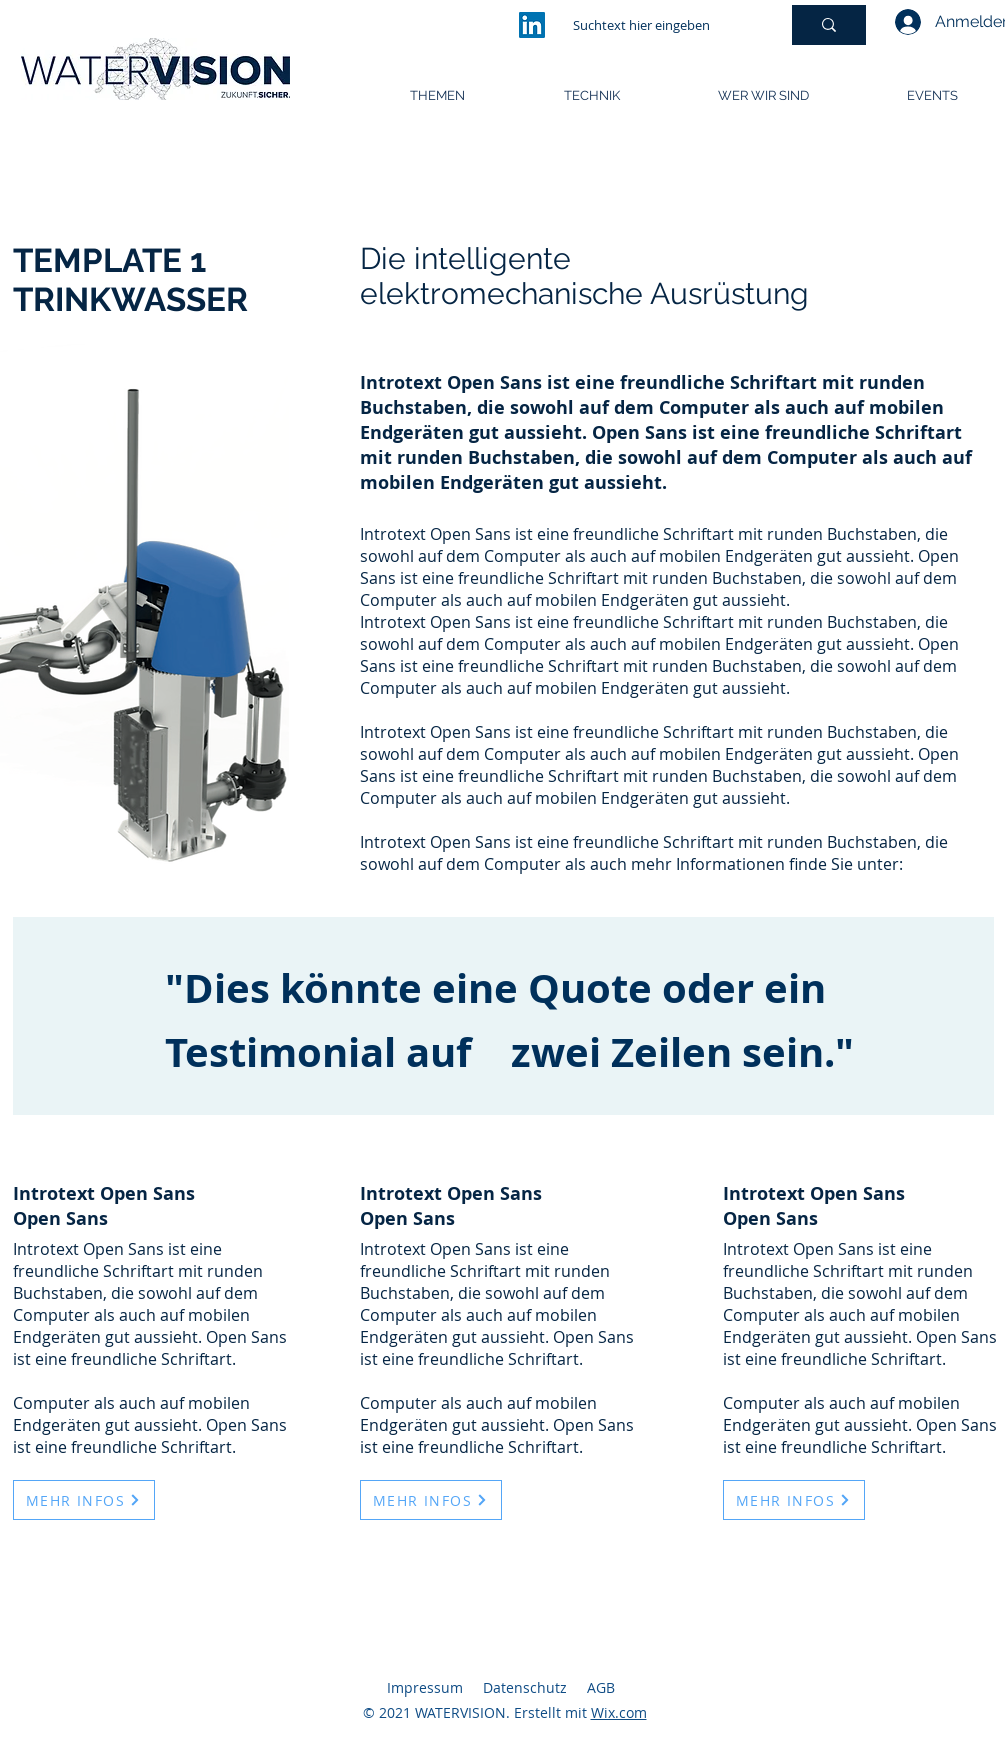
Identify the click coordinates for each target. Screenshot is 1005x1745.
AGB (601, 1687)
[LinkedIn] (532, 25)
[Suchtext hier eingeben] (661, 25)
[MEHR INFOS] (84, 1500)
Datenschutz (525, 1687)
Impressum (425, 1687)
